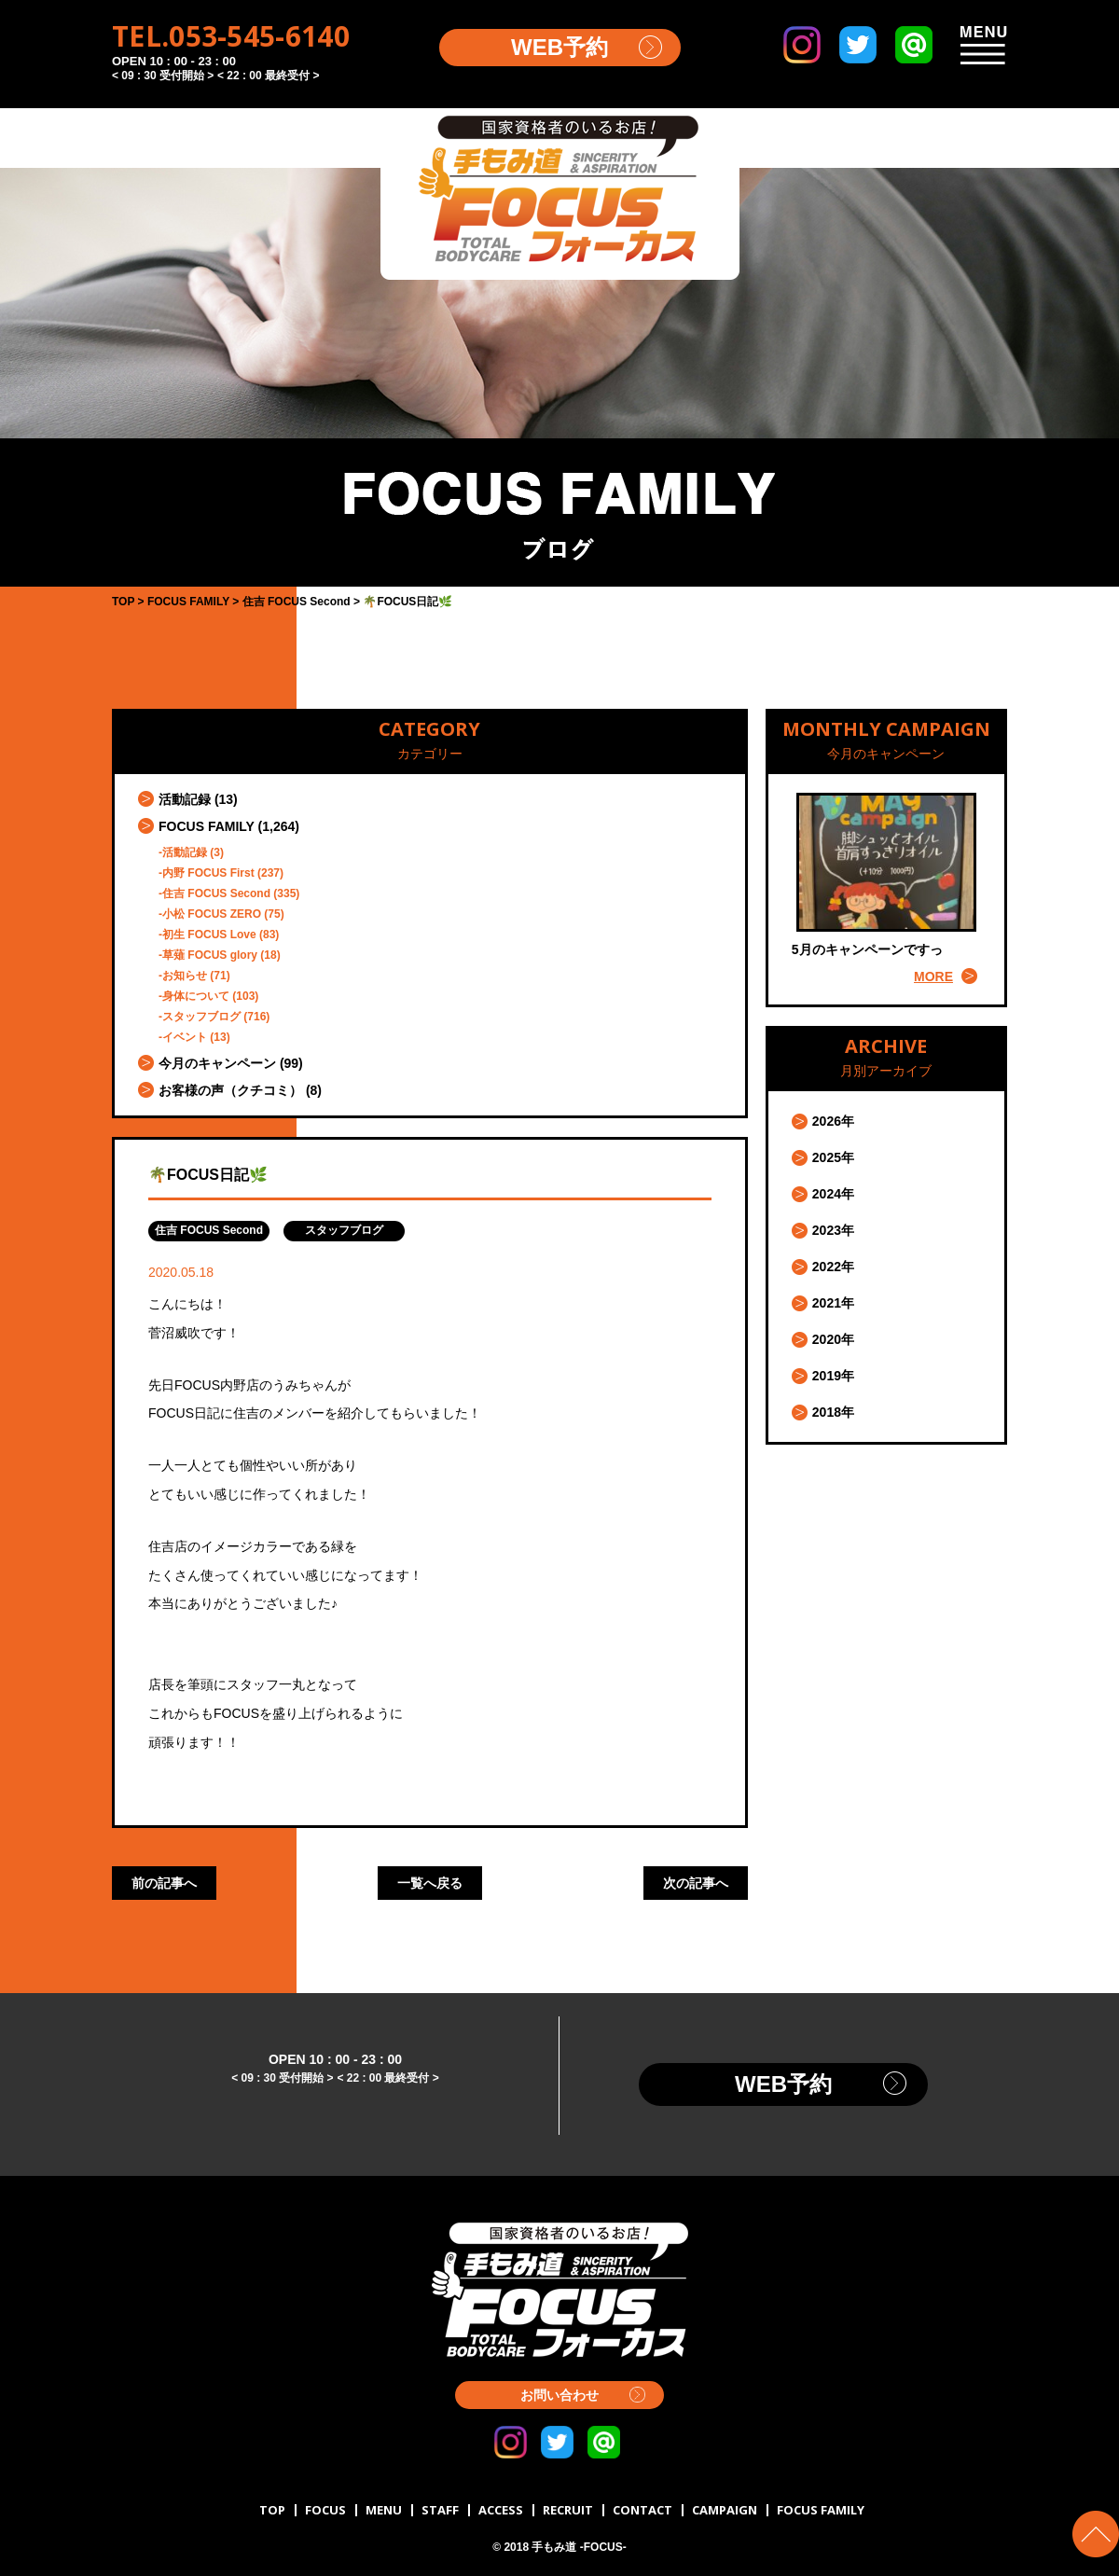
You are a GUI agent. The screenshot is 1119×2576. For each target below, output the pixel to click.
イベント (184, 1037)
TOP (272, 2509)
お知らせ (184, 975)
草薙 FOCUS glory (209, 955)
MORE (933, 976)
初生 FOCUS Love (209, 934)
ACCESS (500, 2509)
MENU (384, 2509)
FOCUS (325, 2509)
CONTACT (642, 2509)
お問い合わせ (559, 2395)
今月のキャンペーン (217, 1063)
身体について (195, 996)
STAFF (440, 2509)
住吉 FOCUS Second (216, 893)
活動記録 (185, 799)
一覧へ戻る (430, 1883)
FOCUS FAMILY (207, 826)
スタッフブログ (201, 1016)
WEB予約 (559, 47)
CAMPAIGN (724, 2509)
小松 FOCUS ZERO (211, 914)
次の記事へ (695, 1883)
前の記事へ (164, 1883)
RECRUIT (568, 2509)
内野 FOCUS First (208, 872)
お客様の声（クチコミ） (230, 1090)
